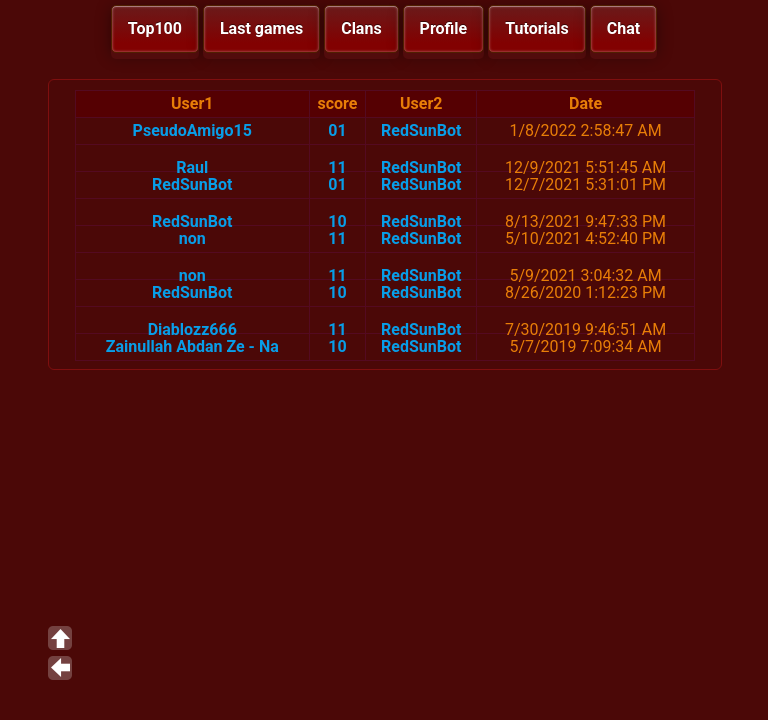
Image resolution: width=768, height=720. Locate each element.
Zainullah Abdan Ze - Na (192, 346)
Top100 (155, 28)
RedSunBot (421, 130)
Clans (361, 28)
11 (337, 167)
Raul (192, 167)
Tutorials (537, 28)
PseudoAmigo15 (192, 130)
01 (337, 130)
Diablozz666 (192, 329)
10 (337, 221)
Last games (261, 28)
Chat (623, 28)
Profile (444, 28)
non (192, 238)
